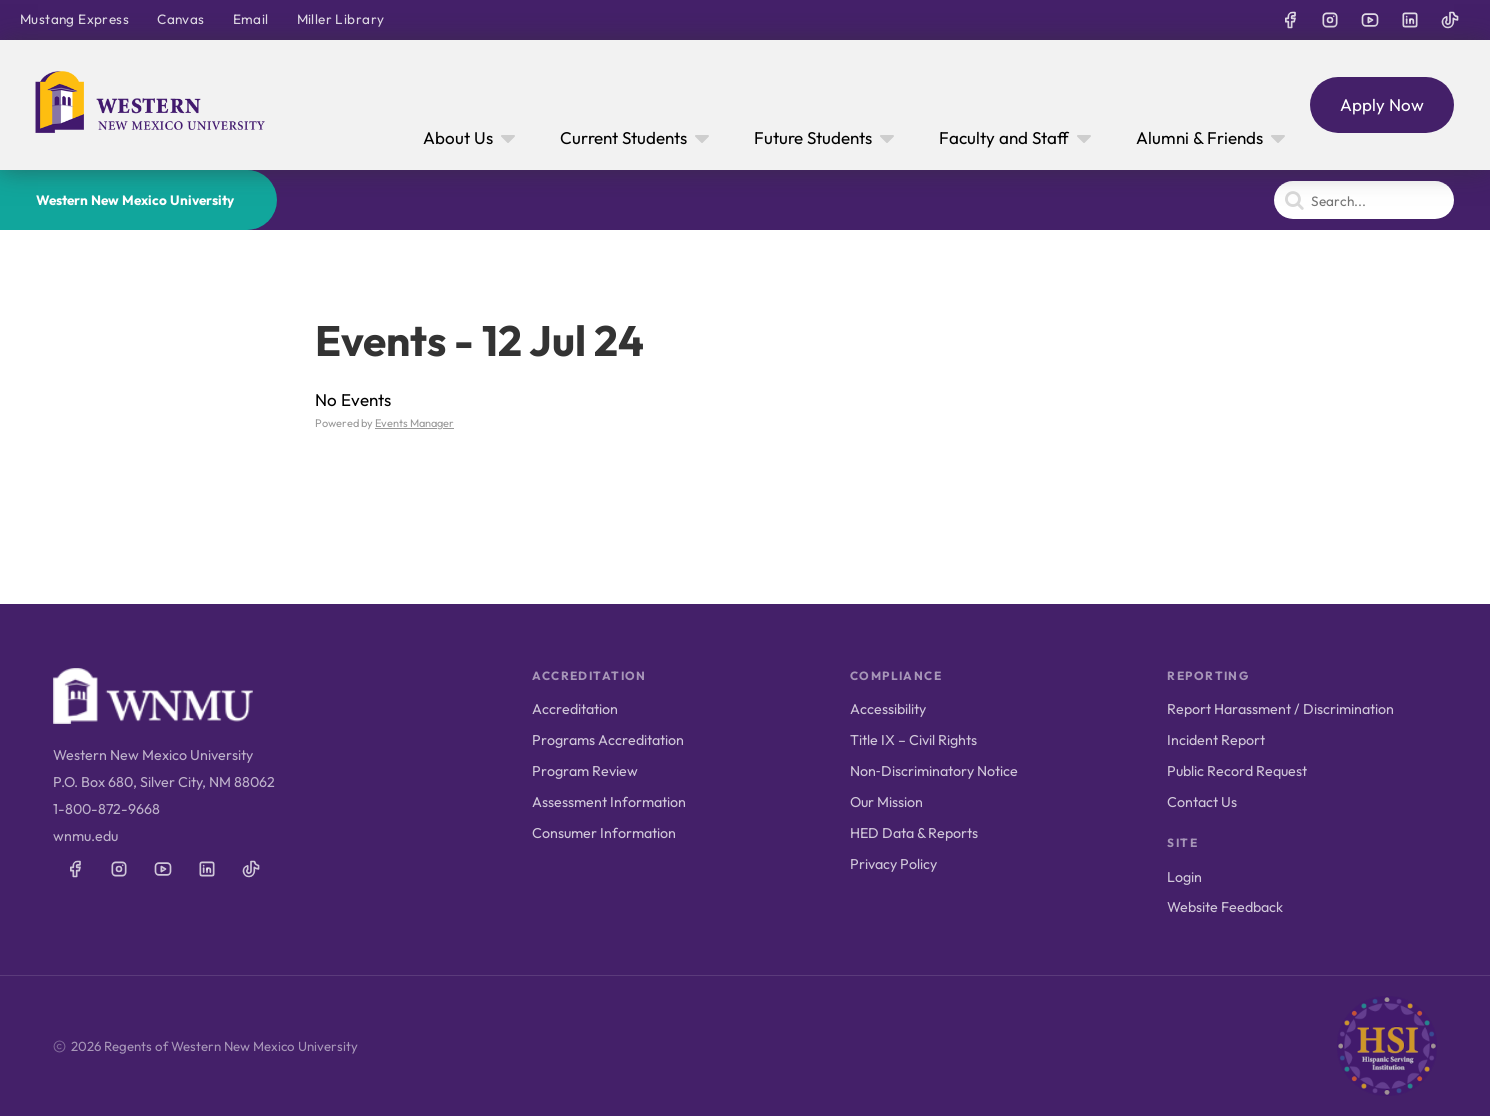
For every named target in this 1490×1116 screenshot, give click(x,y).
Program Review (585, 771)
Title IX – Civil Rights (913, 740)
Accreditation (575, 709)
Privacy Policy (893, 864)
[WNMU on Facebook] (1290, 20)
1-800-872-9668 (106, 809)
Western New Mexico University (135, 200)
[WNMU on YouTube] (1370, 20)
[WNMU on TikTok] (1450, 20)
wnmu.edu (85, 836)
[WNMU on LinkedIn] (1410, 20)
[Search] (1364, 200)
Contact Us (1202, 802)
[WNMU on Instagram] (1330, 20)
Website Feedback (1225, 907)
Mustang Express (74, 19)
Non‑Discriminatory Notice (934, 771)
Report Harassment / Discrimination (1280, 709)
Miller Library (341, 19)
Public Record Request (1237, 771)
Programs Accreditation (608, 740)
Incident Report (1216, 740)
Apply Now (1382, 104)
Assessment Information (609, 802)
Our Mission (886, 802)
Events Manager (414, 423)
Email (251, 19)
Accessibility (888, 709)
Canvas (180, 19)
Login (1184, 877)
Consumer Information (604, 833)
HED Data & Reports (914, 833)
